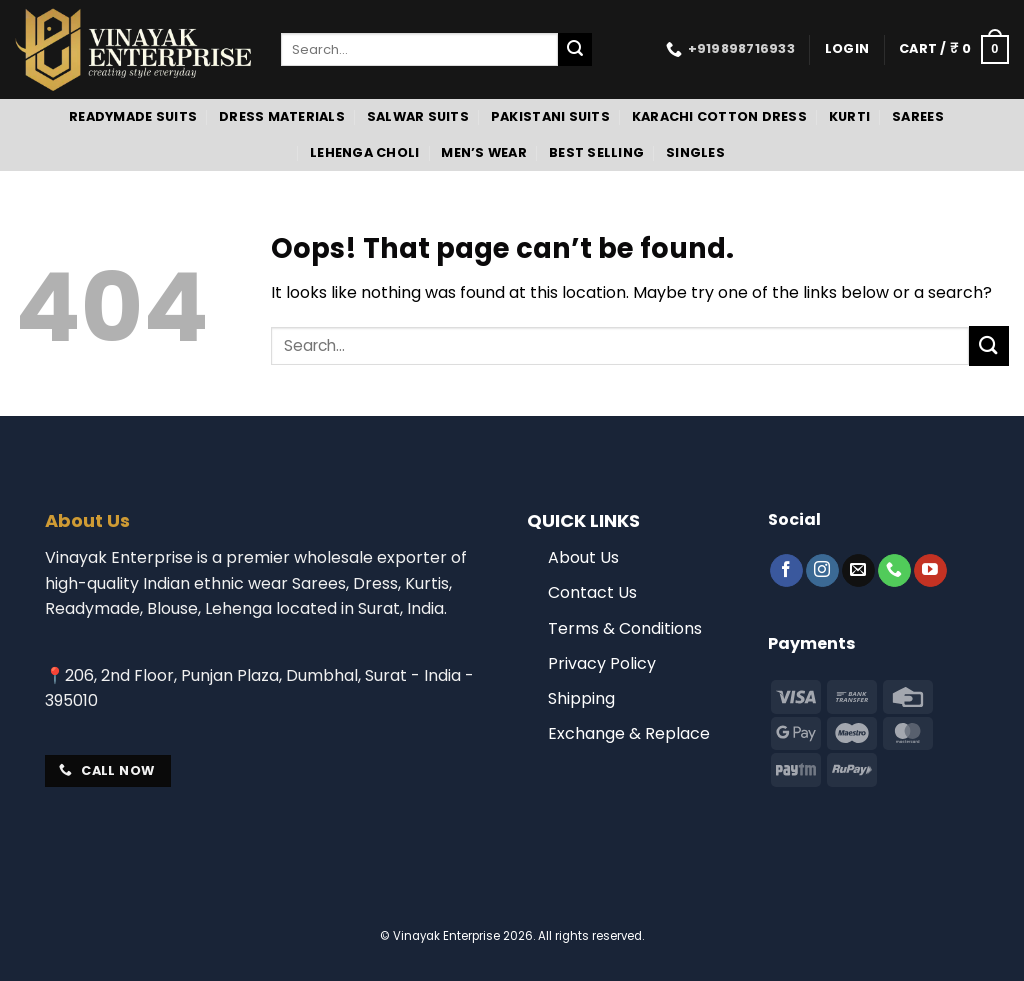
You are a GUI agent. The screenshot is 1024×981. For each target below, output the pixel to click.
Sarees (918, 116)
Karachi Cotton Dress (719, 116)
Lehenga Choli (364, 152)
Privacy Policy (602, 663)
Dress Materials (282, 116)
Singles (695, 152)
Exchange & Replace (629, 733)
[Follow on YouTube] (930, 571)
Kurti (849, 116)
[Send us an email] (858, 571)
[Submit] (575, 50)
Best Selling (596, 152)
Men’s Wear (484, 152)
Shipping (581, 698)
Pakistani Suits (550, 116)
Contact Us (592, 592)
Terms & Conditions (625, 628)
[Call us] (894, 571)
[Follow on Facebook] (786, 571)
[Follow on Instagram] (822, 571)
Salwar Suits (418, 116)
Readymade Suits (133, 116)
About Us (583, 557)
